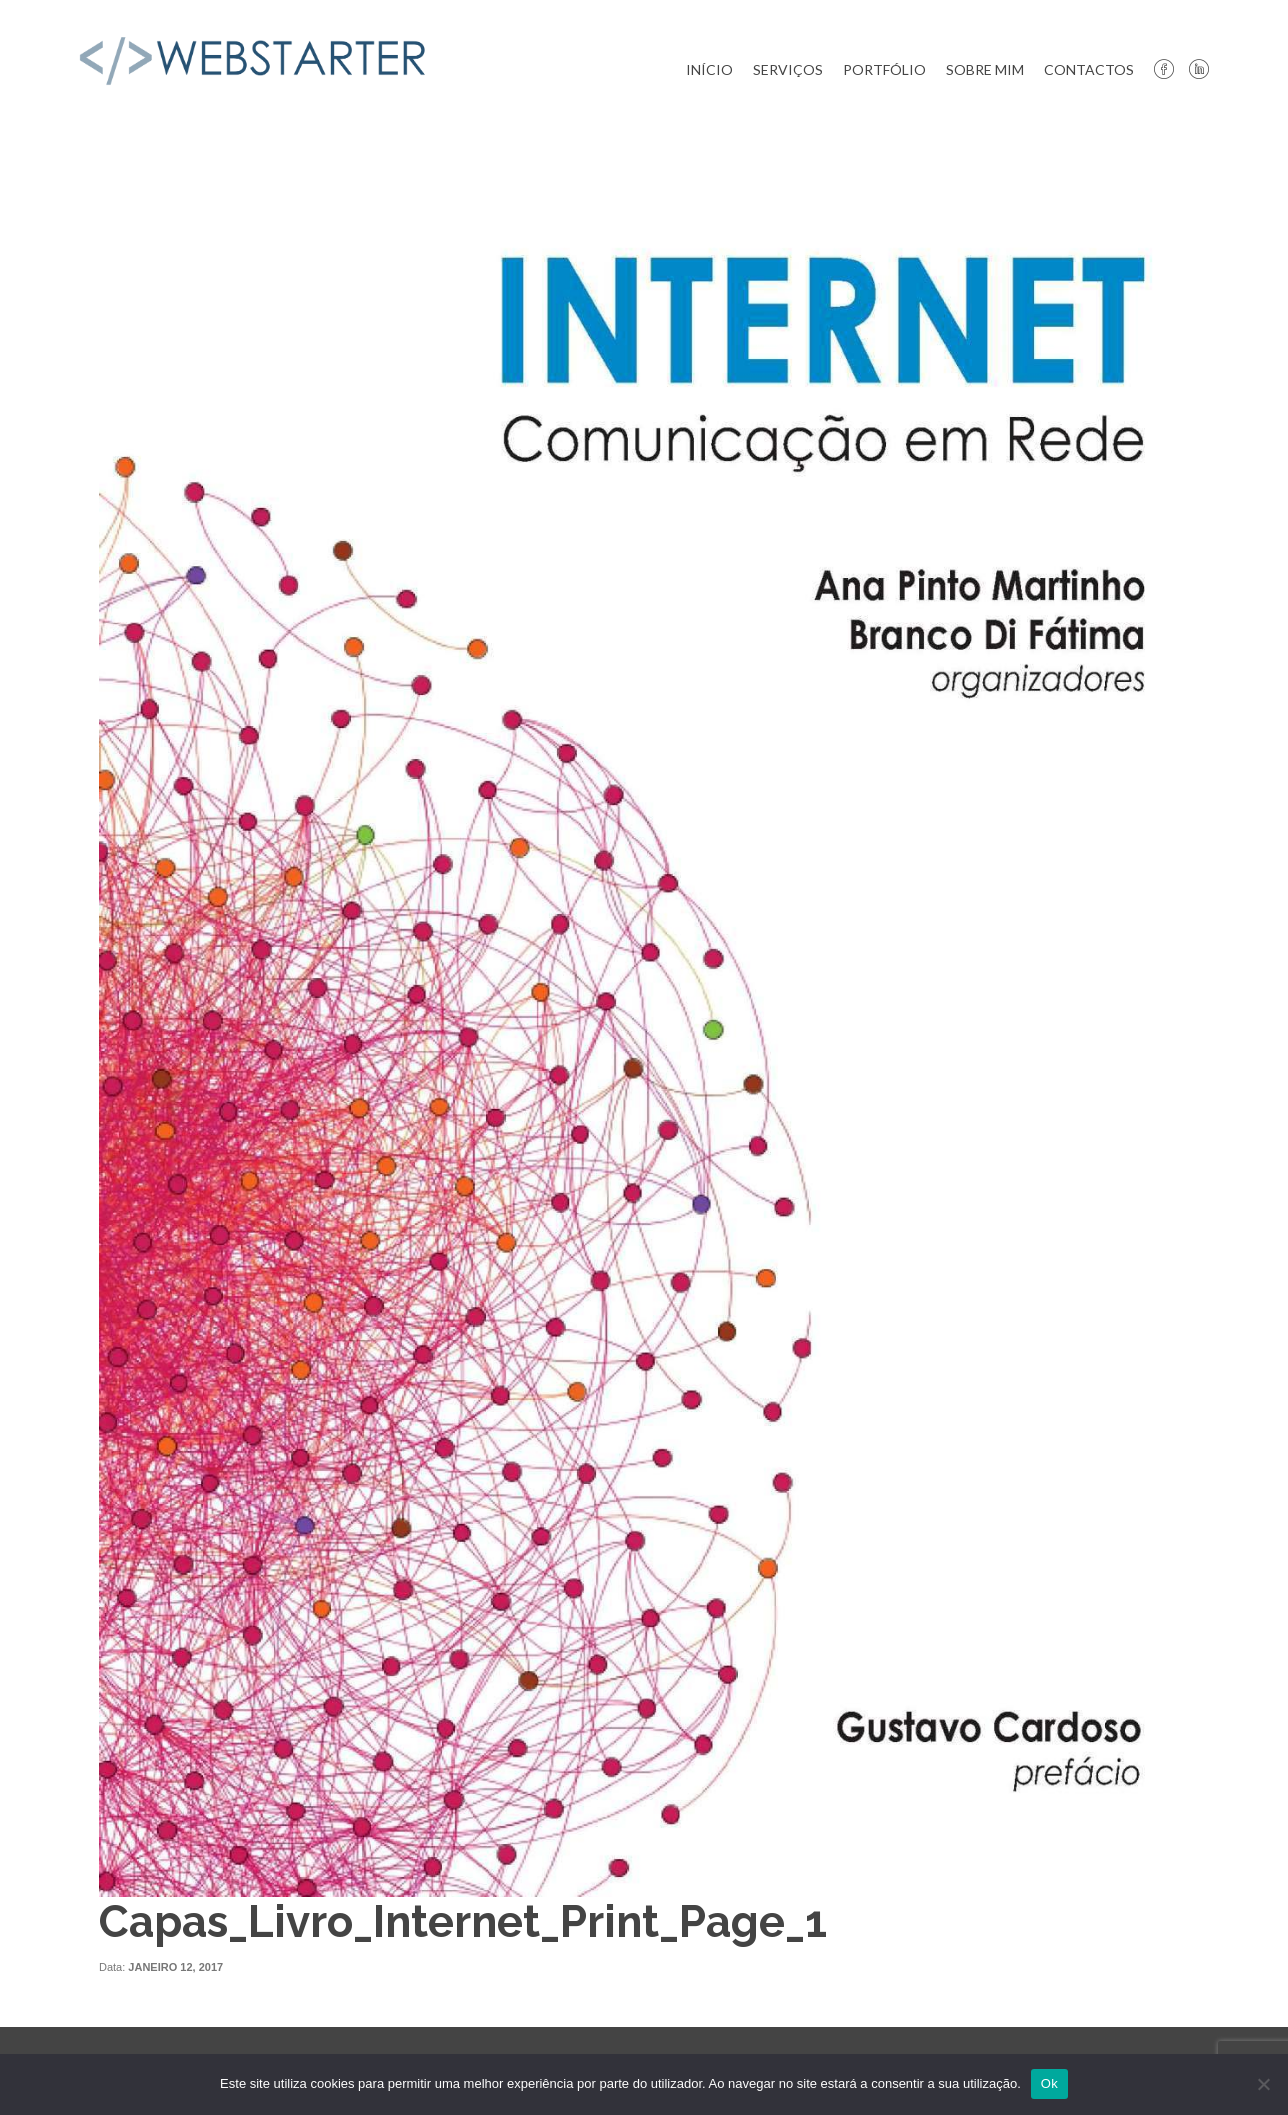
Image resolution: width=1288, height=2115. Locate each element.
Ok (1049, 2083)
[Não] (1263, 2084)
